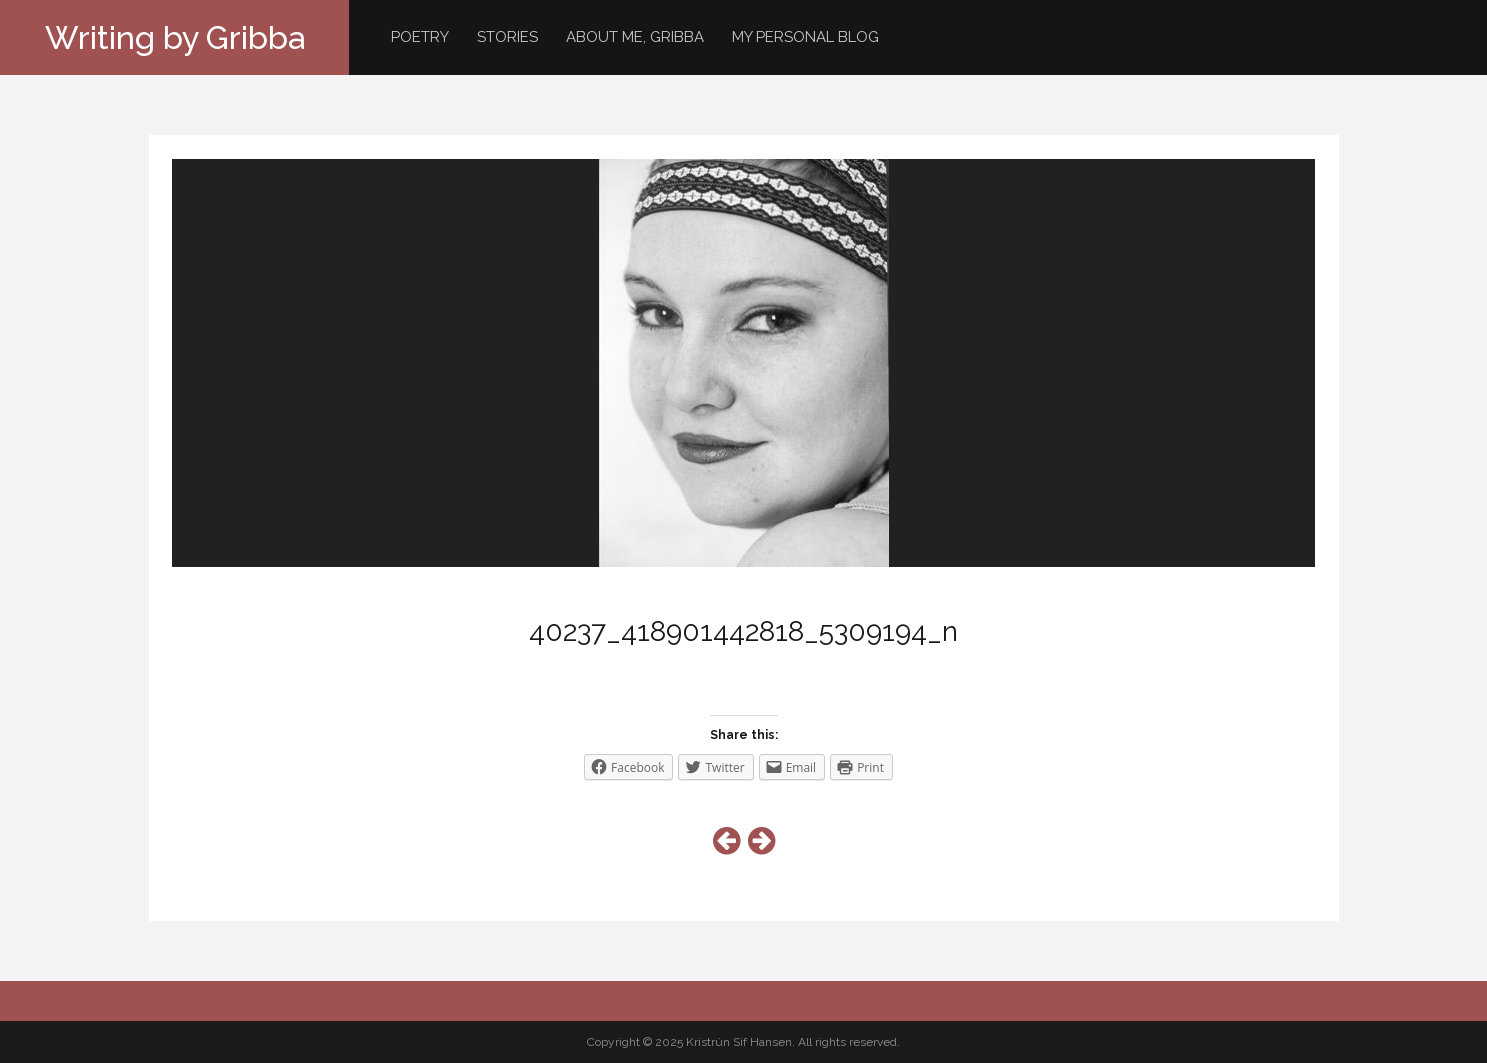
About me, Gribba (635, 37)
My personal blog (805, 37)
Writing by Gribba (175, 37)
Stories (507, 37)
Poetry (420, 37)
